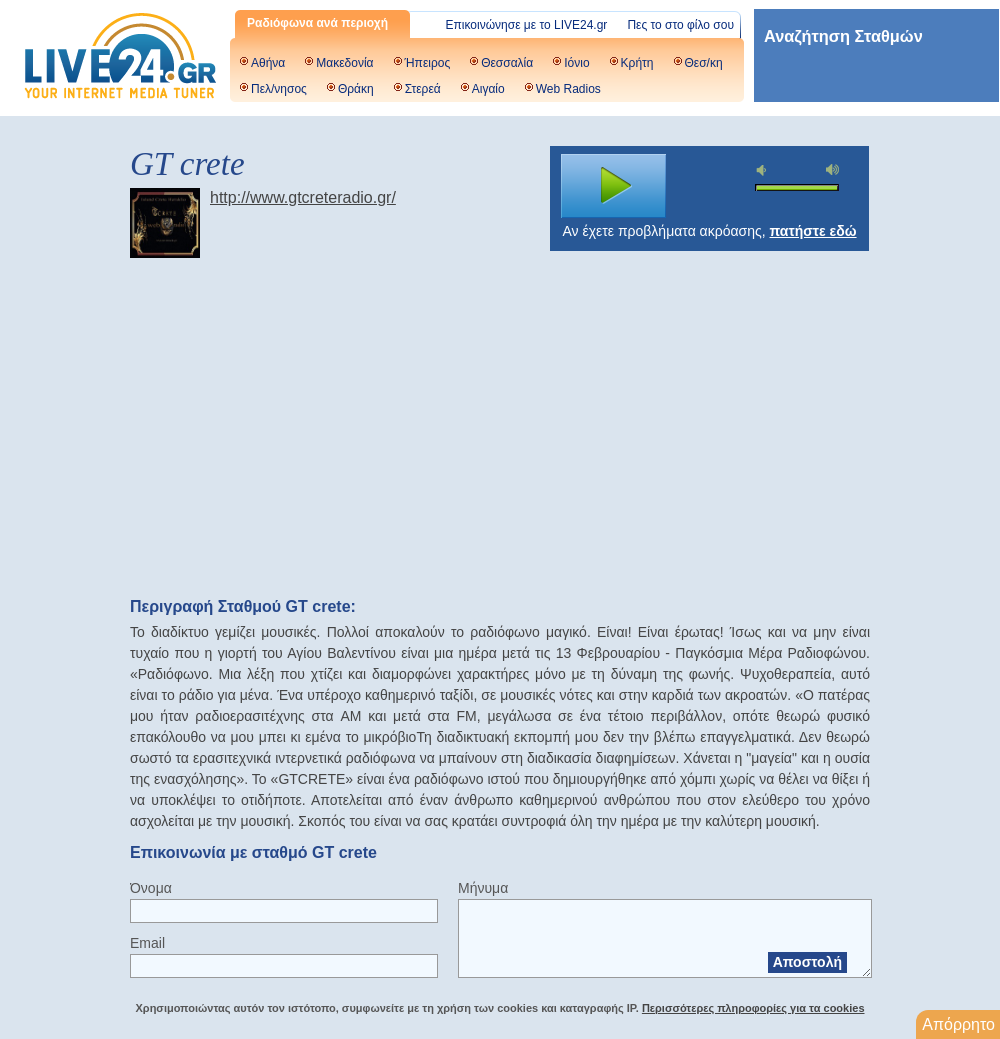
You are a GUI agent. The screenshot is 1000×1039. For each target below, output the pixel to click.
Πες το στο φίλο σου (680, 25)
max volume (833, 169)
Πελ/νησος (279, 89)
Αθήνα (268, 63)
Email (147, 943)
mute (764, 170)
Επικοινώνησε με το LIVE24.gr (527, 25)
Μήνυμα (483, 888)
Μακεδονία (344, 63)
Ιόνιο (576, 63)
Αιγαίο (488, 89)
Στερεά (423, 89)
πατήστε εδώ (813, 231)
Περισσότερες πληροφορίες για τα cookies (753, 1008)
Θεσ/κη (704, 63)
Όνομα (151, 888)
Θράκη (356, 89)
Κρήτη (637, 63)
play (614, 186)
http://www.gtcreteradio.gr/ (303, 197)
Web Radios (568, 89)
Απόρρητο (958, 1024)
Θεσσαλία (507, 63)
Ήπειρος (428, 63)
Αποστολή (807, 962)
